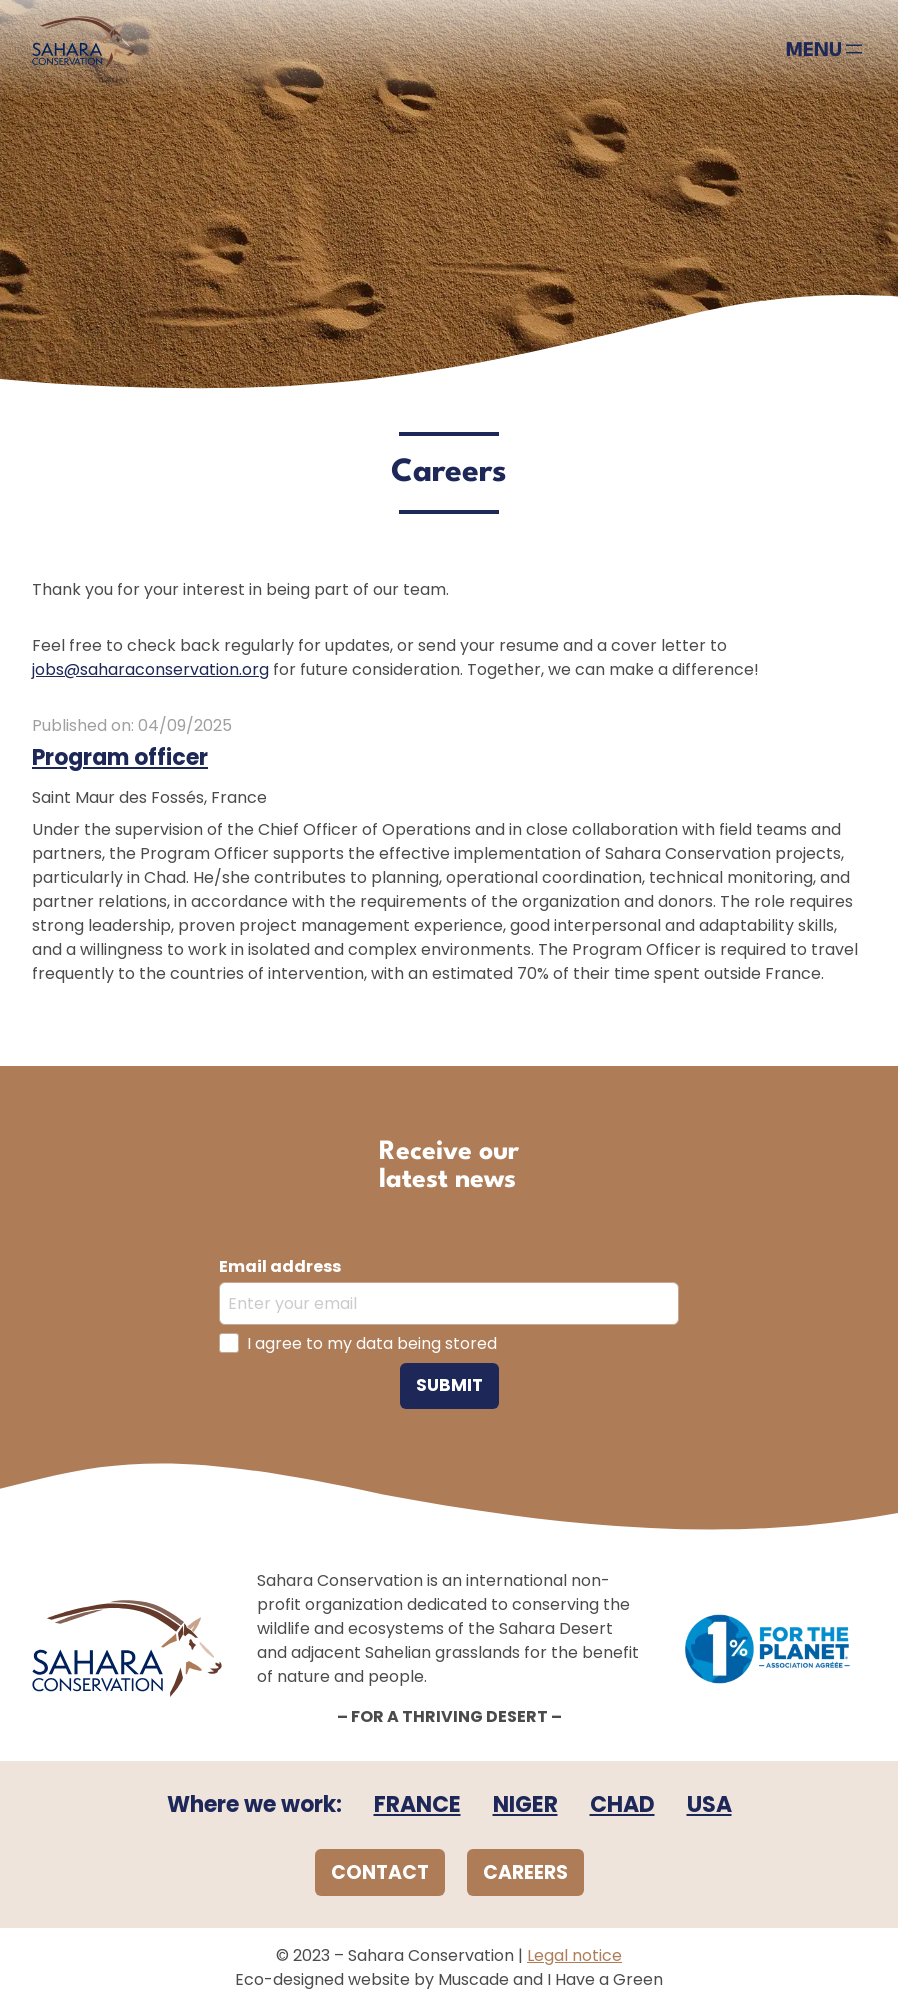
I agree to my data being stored (372, 1344)
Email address (280, 1266)
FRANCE (417, 1804)
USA (709, 1804)
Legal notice (574, 1955)
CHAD (622, 1804)
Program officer (120, 757)
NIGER (525, 1804)
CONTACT (380, 1872)
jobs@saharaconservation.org (150, 669)
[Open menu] (826, 49)
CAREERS (525, 1872)
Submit (449, 1385)
